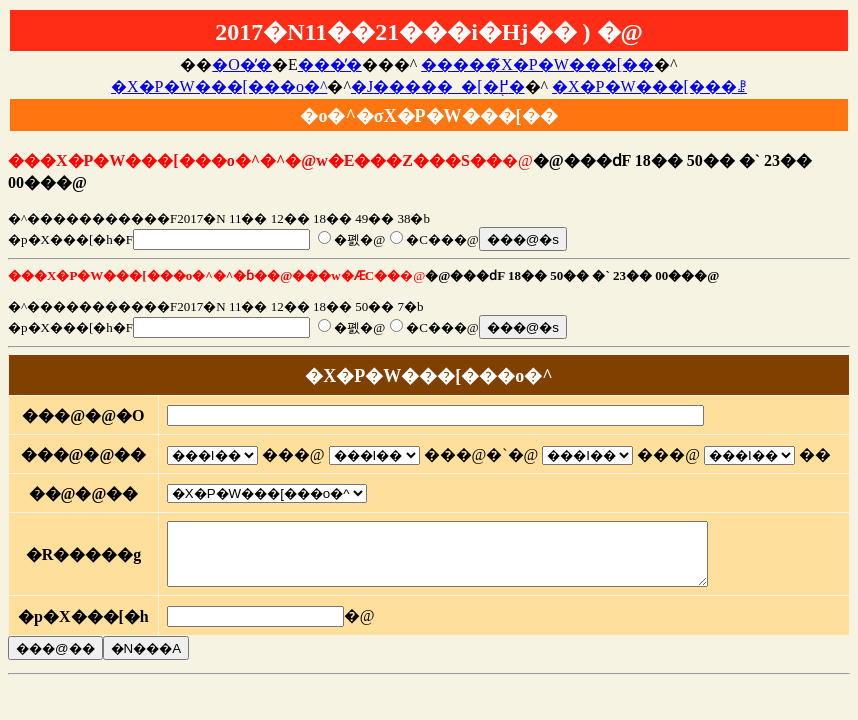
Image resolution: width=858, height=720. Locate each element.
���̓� (330, 64)
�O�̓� (242, 64)
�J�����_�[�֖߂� (438, 86)
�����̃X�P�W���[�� (537, 64)
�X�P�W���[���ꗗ (649, 86)
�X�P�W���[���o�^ (219, 86)
